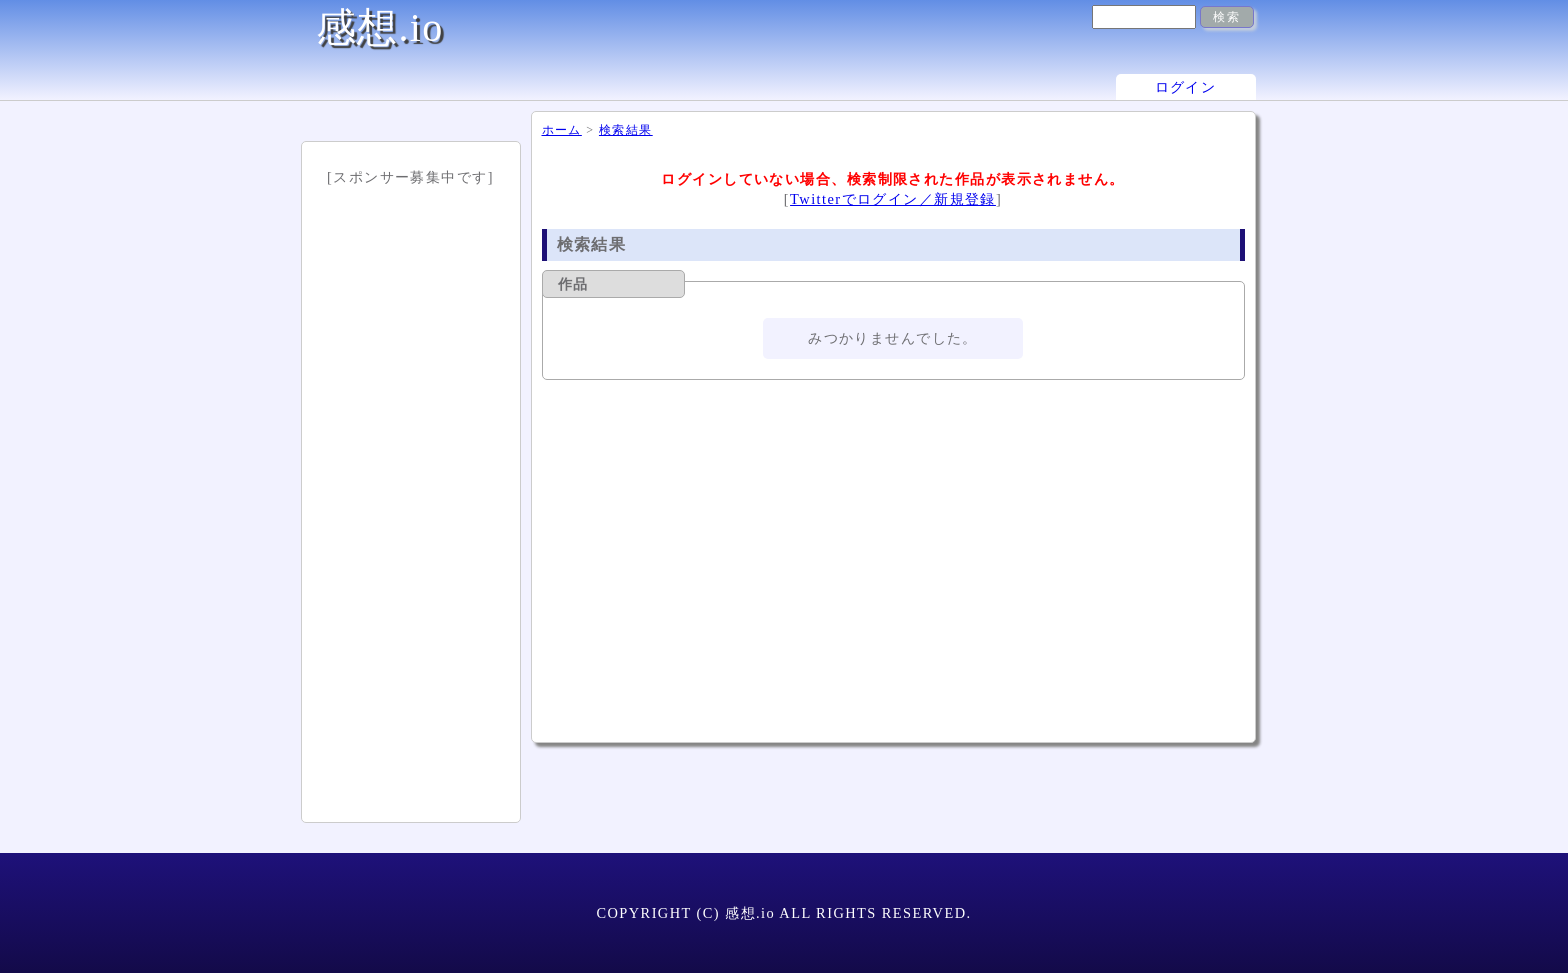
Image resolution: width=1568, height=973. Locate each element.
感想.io (380, 27)
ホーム (562, 130)
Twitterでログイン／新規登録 (893, 199)
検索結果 (626, 130)
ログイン (1186, 87)
